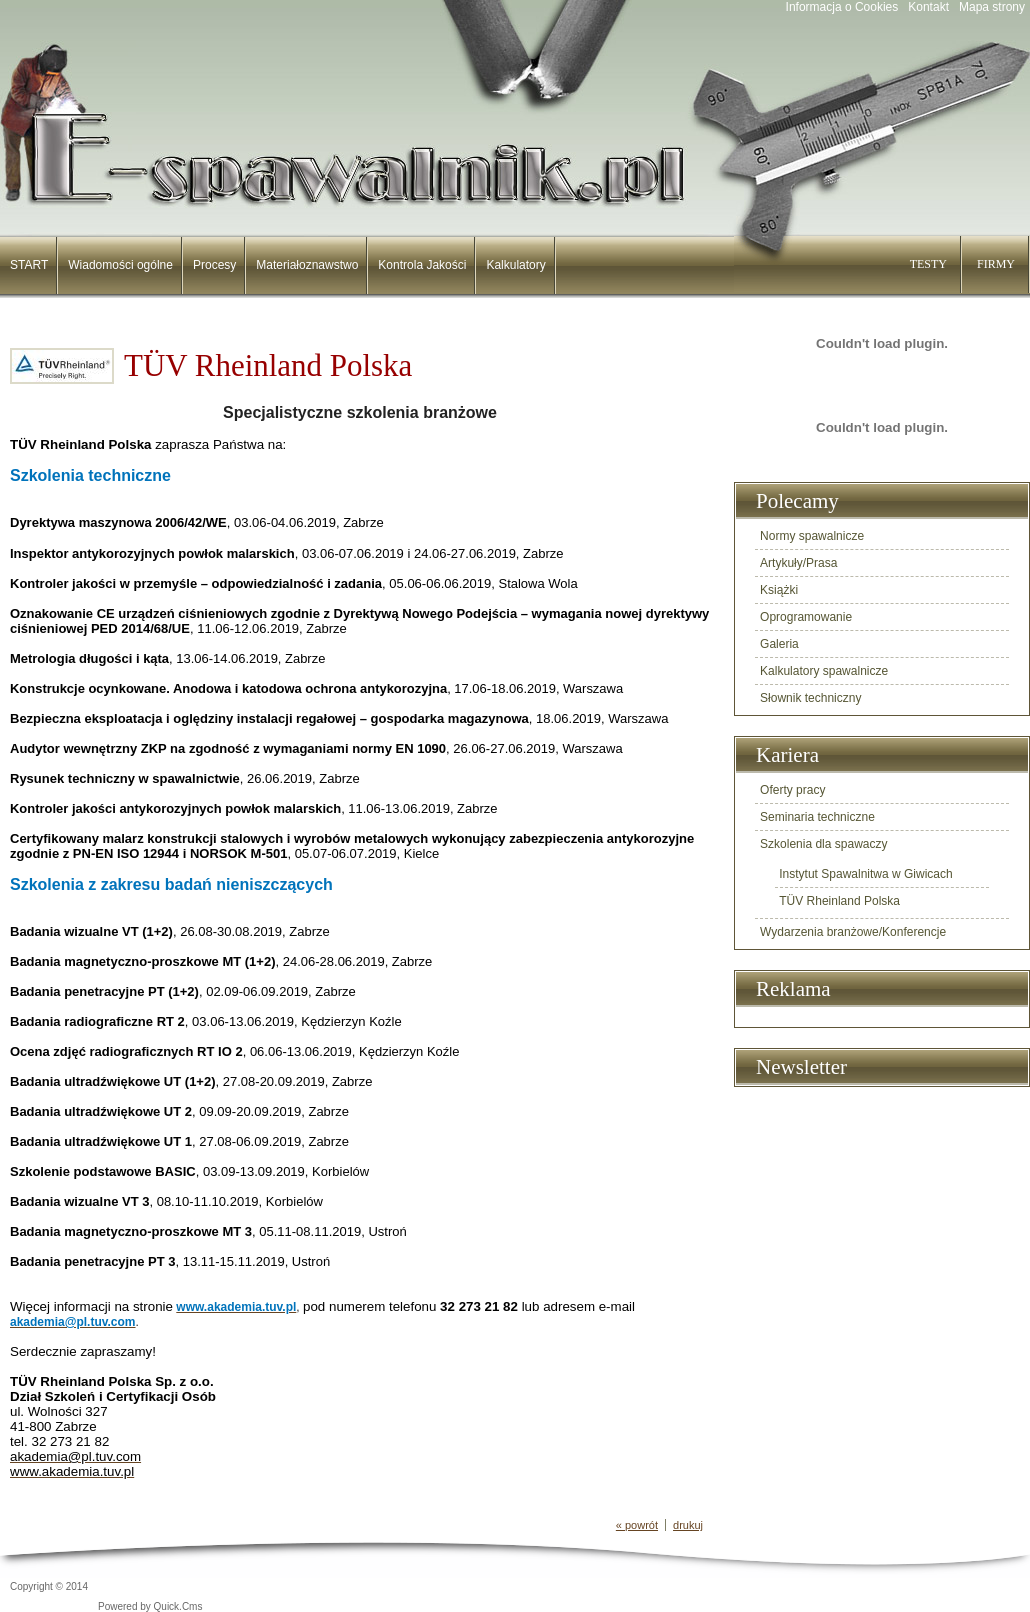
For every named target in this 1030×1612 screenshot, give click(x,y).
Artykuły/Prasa (798, 563)
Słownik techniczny (810, 698)
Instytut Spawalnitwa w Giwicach (865, 874)
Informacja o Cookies (842, 7)
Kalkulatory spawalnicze (824, 671)
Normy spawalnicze (812, 536)
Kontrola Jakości (422, 265)
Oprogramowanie (806, 617)
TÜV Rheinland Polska (839, 901)
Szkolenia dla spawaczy (823, 844)
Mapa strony (992, 7)
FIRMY (996, 264)
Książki (779, 590)
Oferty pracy (792, 790)
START (29, 265)
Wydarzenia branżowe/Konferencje (853, 932)
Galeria (779, 644)
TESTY (928, 264)
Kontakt (928, 7)
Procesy (214, 265)
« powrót (637, 1525)
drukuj (688, 1525)
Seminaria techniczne (817, 817)
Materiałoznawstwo (307, 265)
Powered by (150, 1606)
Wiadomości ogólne (120, 265)
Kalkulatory (515, 265)
